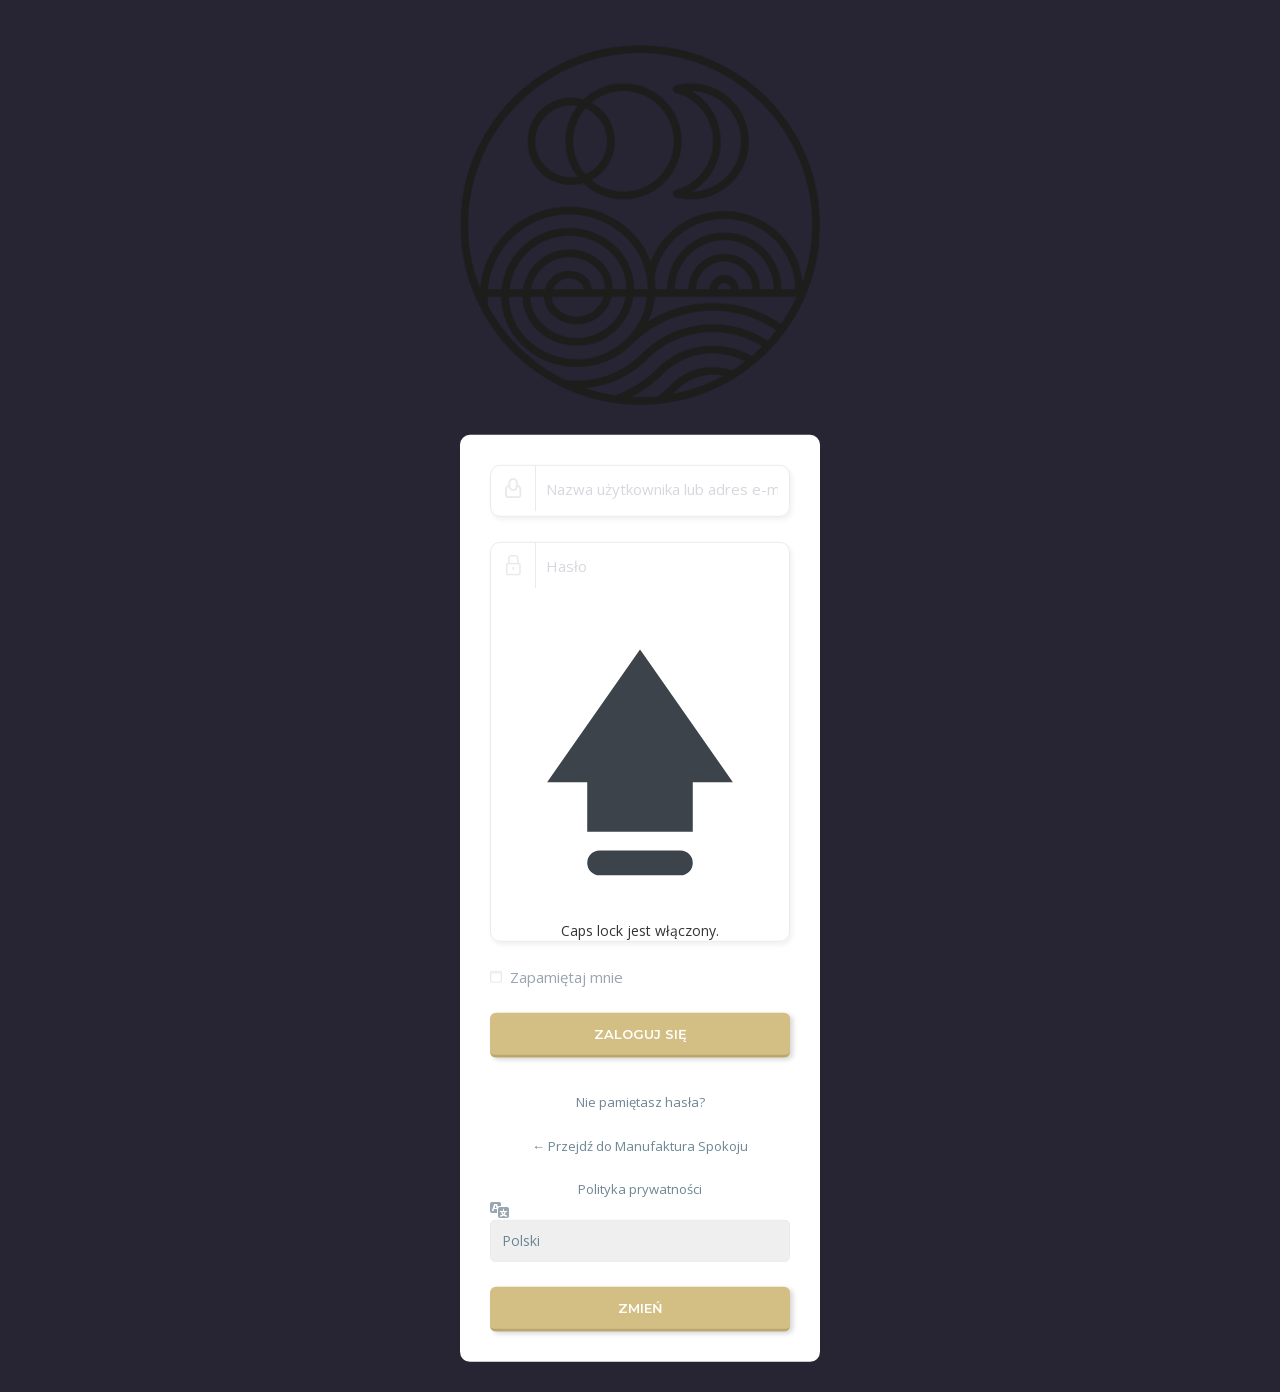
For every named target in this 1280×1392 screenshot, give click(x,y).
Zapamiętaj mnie (566, 977)
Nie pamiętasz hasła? (640, 1102)
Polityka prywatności (640, 1189)
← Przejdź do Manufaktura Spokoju (640, 1146)
